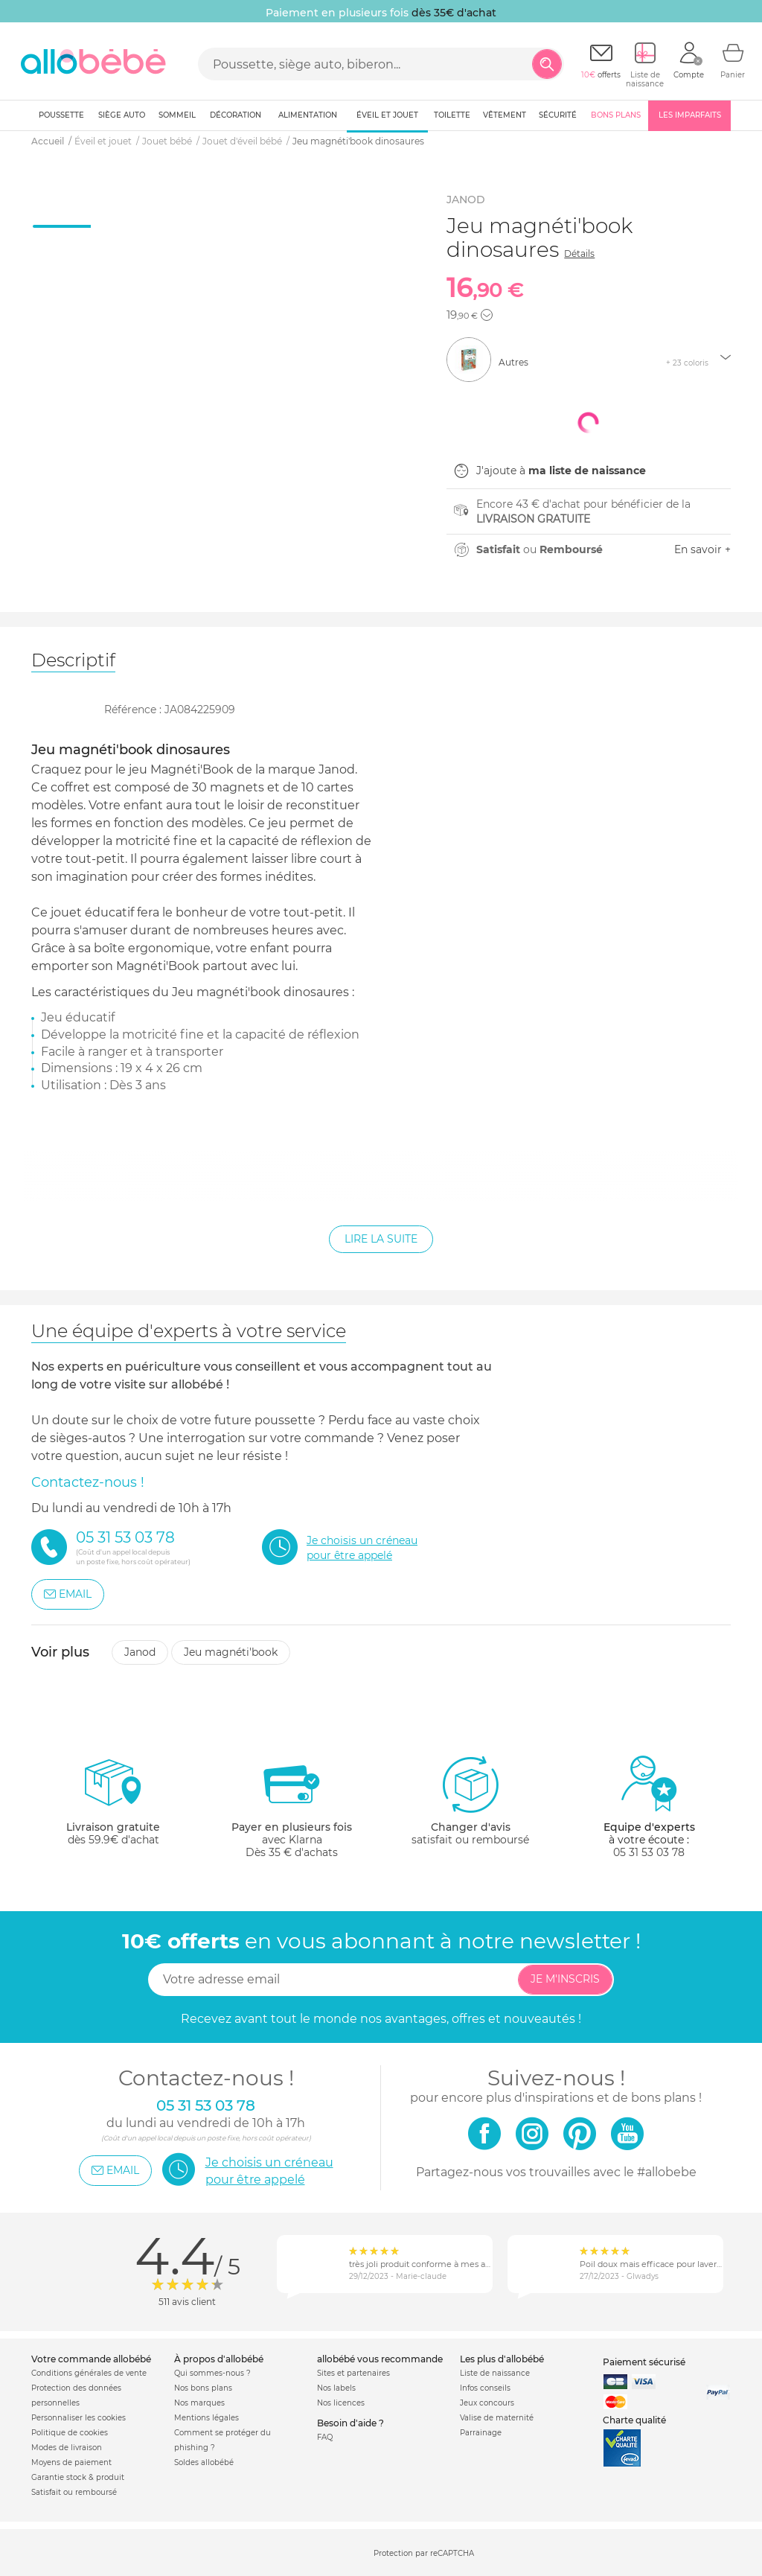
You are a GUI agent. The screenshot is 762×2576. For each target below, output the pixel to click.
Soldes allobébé (204, 2462)
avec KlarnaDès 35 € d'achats (291, 1806)
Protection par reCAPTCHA (424, 2553)
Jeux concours (487, 2403)
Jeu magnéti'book (231, 1652)
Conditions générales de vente (89, 2373)
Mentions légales (206, 2418)
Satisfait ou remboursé (74, 2492)
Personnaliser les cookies (78, 2418)
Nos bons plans (203, 2388)
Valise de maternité (497, 2418)
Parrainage (481, 2433)
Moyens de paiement (71, 2462)
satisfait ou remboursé (470, 1800)
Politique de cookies (69, 2433)
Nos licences (341, 2403)
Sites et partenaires (353, 2373)
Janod (140, 1652)
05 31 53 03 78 (649, 1852)
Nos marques (199, 2403)
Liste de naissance (495, 2373)
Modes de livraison (66, 2447)
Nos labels (336, 2388)
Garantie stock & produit (77, 2477)
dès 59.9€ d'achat (113, 1806)
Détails (579, 253)
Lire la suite (381, 1239)
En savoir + (702, 549)
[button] (487, 315)
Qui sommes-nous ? (212, 2373)
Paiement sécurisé (644, 2362)
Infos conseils (485, 2388)
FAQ (325, 2437)
